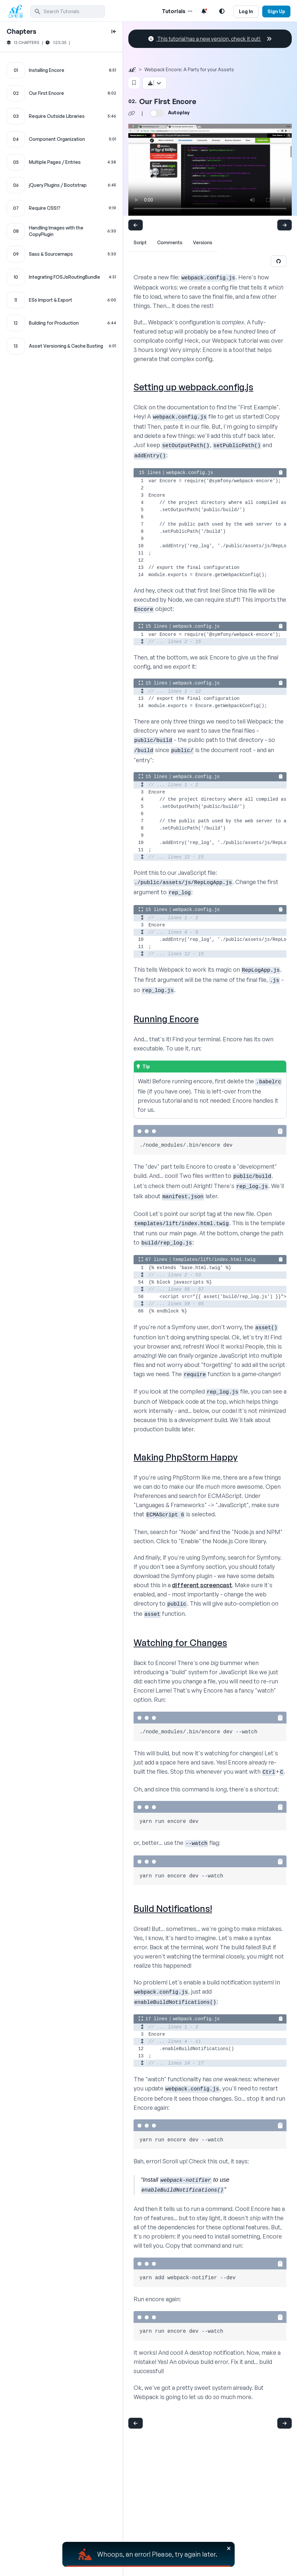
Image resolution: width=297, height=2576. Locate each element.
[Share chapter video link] (131, 113)
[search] (67, 11)
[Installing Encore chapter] (61, 70)
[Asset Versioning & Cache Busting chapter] (61, 346)
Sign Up (276, 11)
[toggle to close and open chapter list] (114, 31)
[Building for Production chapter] (61, 323)
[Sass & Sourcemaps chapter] (61, 254)
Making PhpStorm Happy (186, 1457)
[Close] (229, 2548)
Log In (246, 11)
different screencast (202, 1585)
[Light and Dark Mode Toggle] (221, 11)
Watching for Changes (180, 1642)
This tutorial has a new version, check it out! (210, 38)
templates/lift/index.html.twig (214, 1259)
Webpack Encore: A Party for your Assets (189, 69)
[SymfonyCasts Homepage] (18, 11)
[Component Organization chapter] (61, 139)
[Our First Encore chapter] (61, 93)
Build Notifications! (173, 1908)
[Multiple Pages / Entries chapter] (61, 162)
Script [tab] (140, 242)
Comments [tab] (169, 242)
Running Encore (166, 1018)
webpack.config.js (189, 472)
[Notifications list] (203, 11)
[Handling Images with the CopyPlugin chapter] (61, 231)
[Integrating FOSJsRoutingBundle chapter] (61, 277)
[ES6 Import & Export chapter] (61, 300)
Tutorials (173, 11)
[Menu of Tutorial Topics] (189, 11)
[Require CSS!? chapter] (61, 208)
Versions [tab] (202, 242)
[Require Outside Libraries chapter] (61, 116)
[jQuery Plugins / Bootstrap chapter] (61, 185)
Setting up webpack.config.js (193, 386)
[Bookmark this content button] (134, 83)
